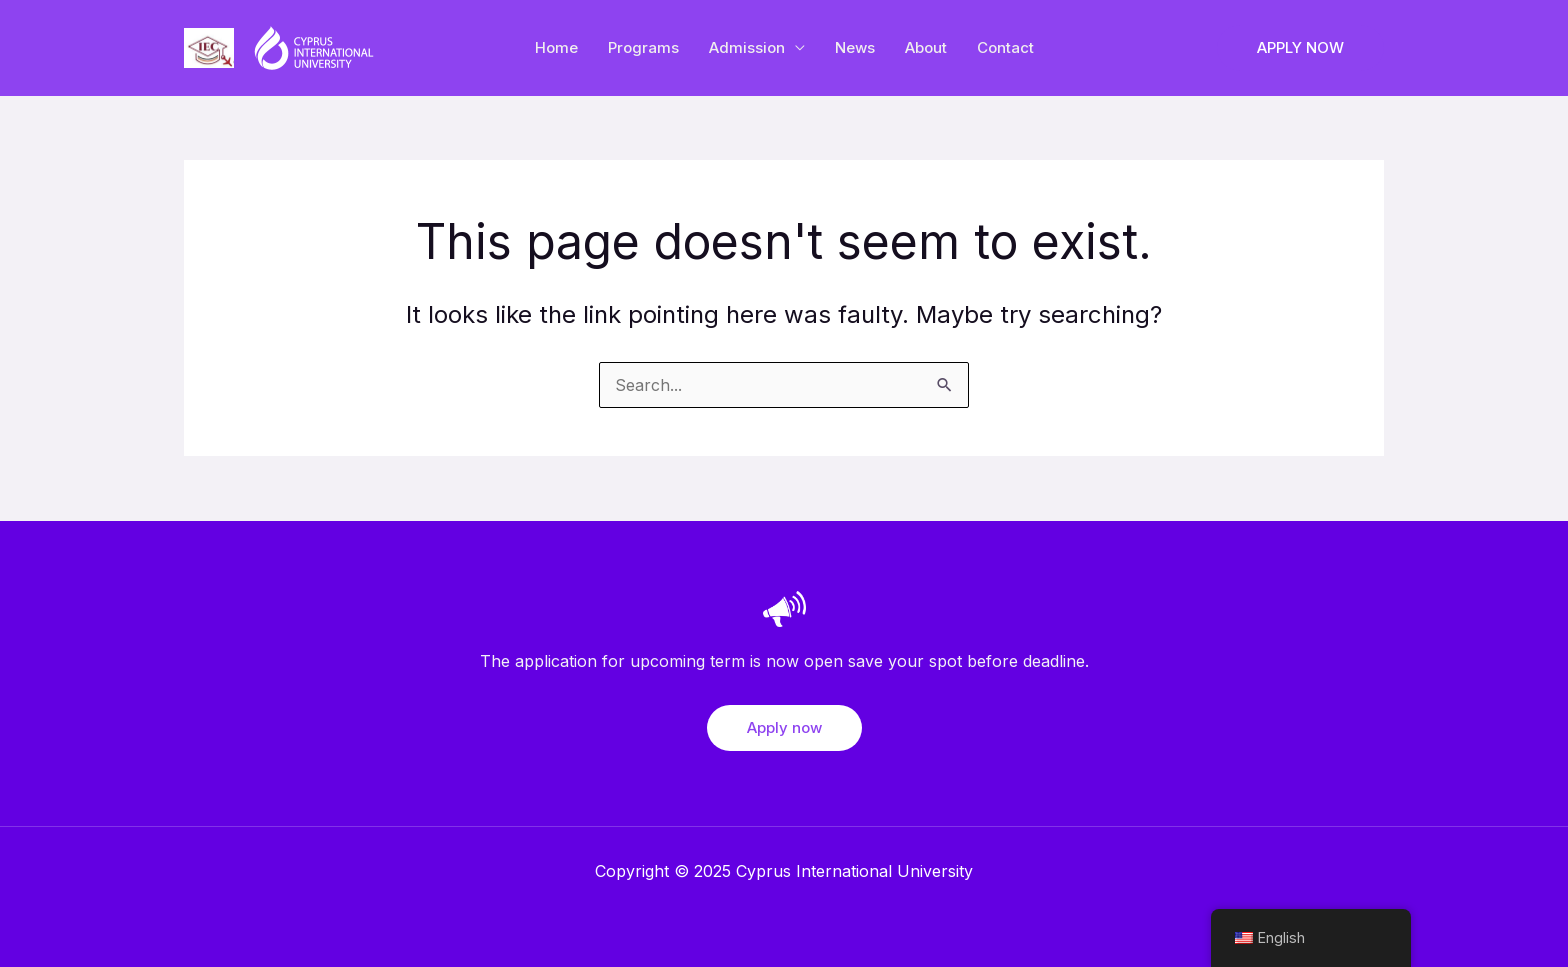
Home (556, 47)
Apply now (784, 727)
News (855, 47)
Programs (643, 47)
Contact (1005, 47)
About (926, 47)
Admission (747, 47)
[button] (1300, 48)
